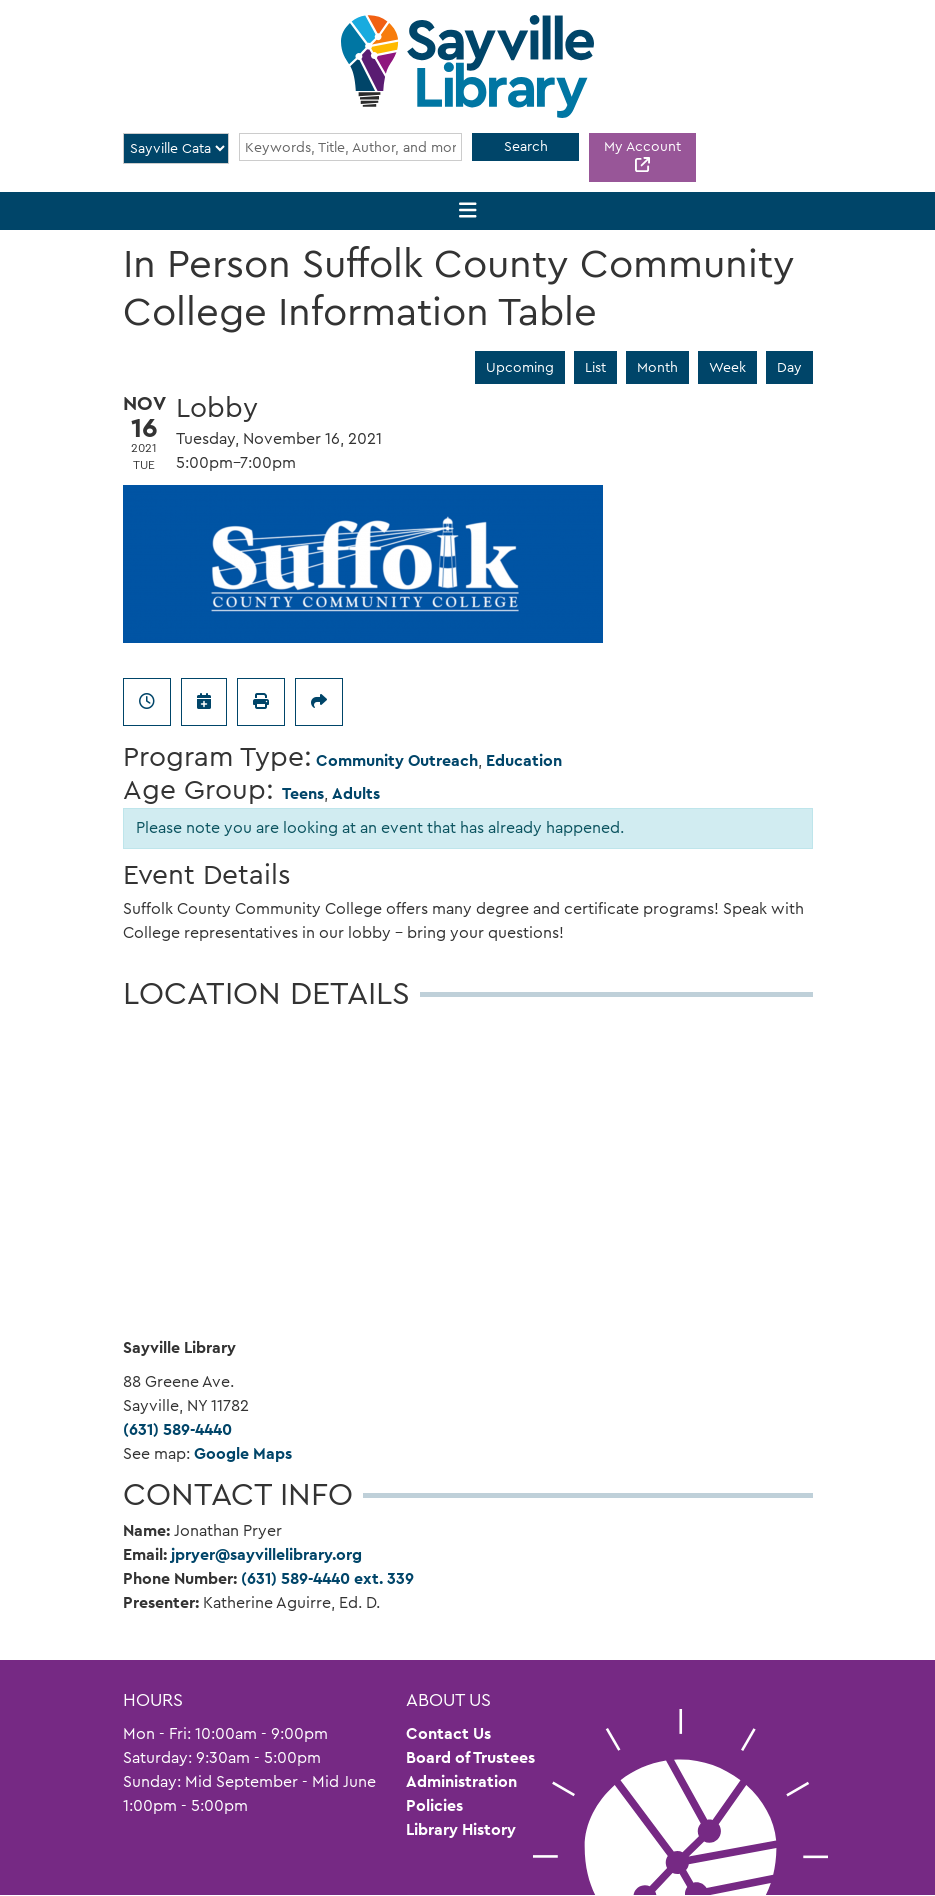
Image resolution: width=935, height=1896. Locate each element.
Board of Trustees (470, 1757)
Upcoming (520, 367)
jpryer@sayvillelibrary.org (266, 1554)
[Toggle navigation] (467, 211)
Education (524, 760)
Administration (461, 1781)
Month (657, 367)
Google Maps (243, 1453)
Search (526, 146)
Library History (461, 1829)
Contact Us (448, 1733)
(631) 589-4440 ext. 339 (327, 1578)
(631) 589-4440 (177, 1429)
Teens (303, 793)
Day (789, 367)
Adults (356, 793)
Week (727, 367)
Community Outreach (397, 760)
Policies (434, 1805)
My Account (642, 146)
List (595, 367)
